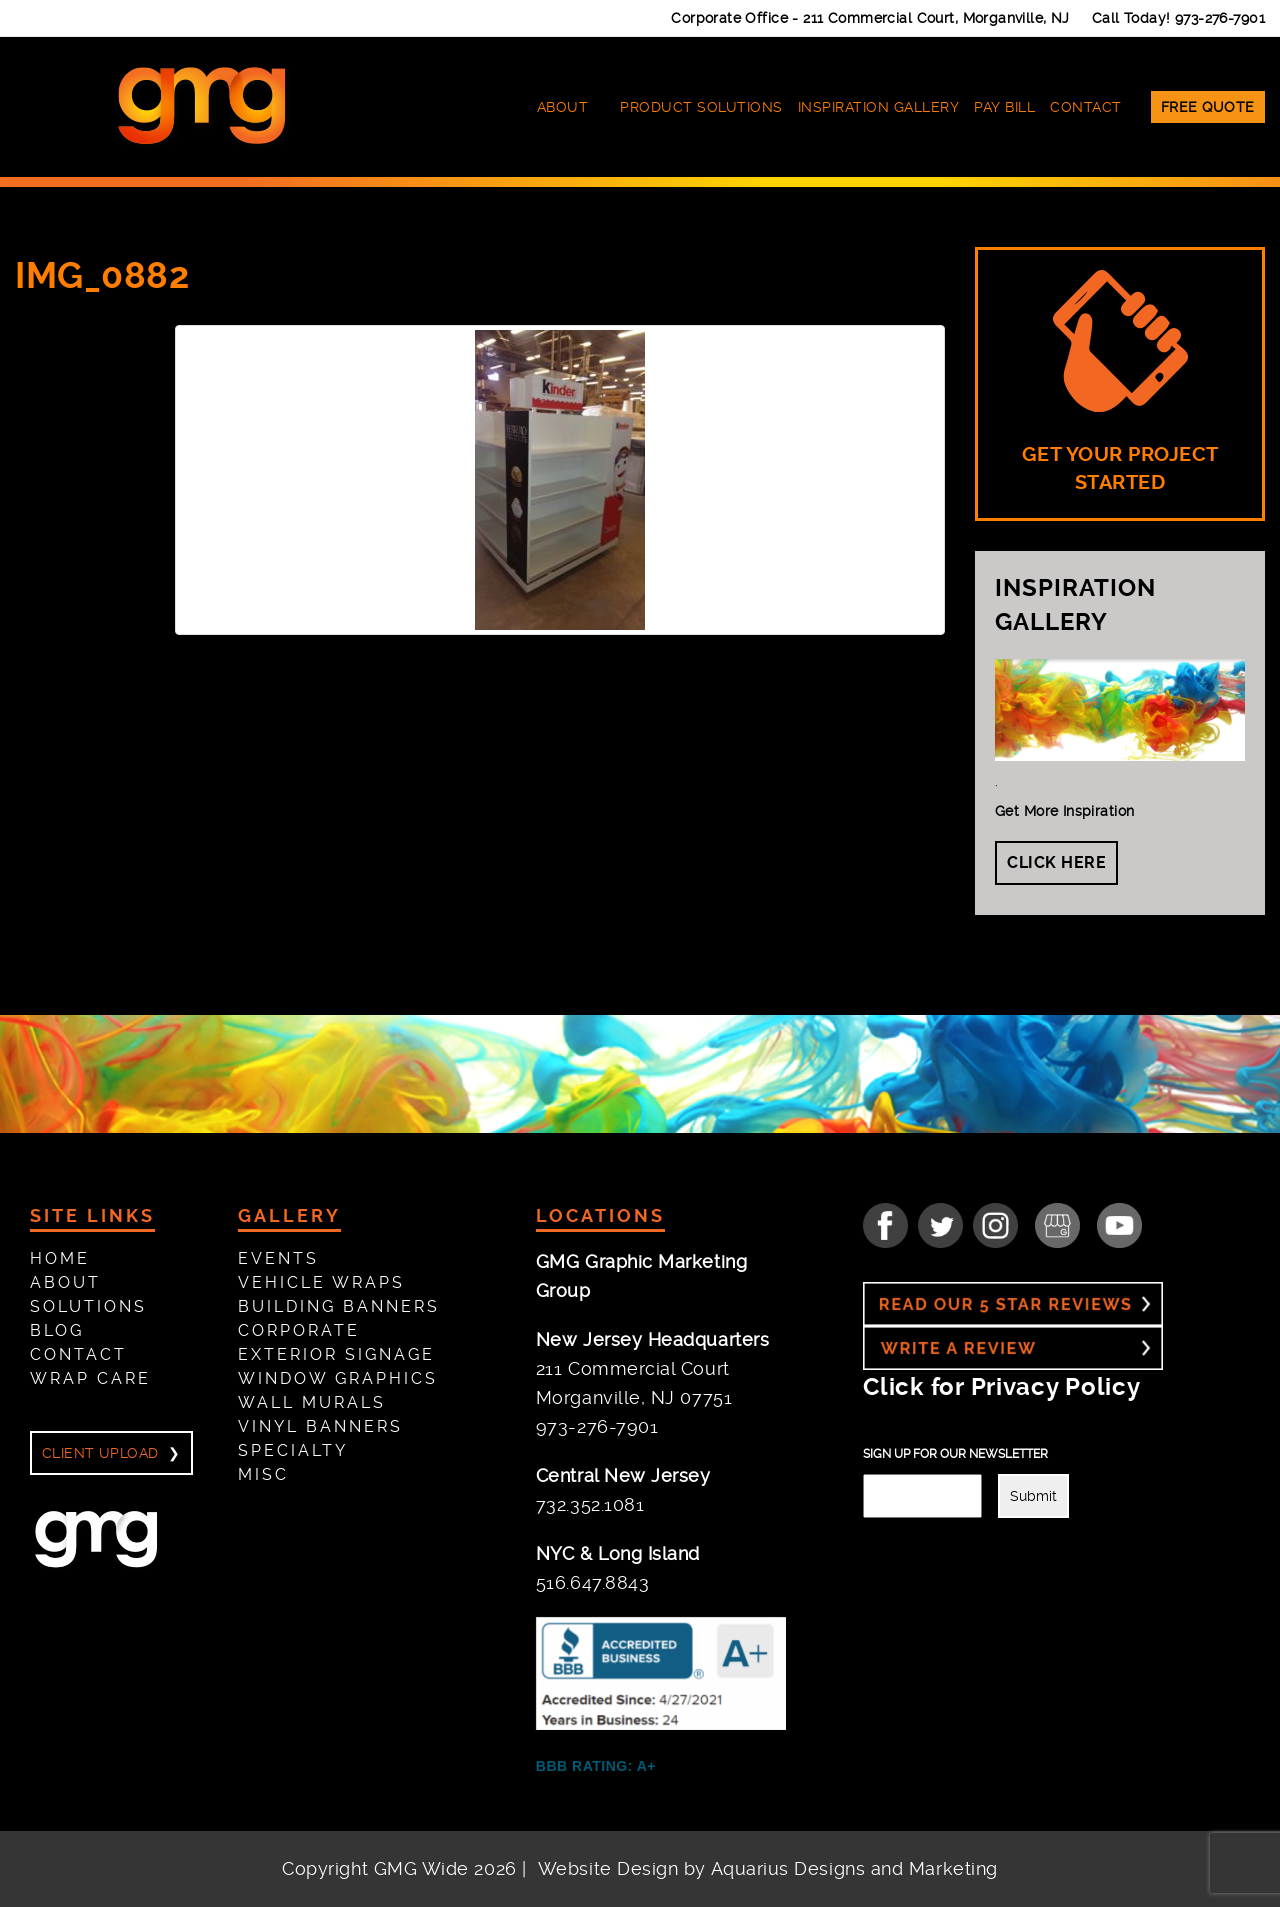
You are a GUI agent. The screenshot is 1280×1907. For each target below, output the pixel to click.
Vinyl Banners (320, 1426)
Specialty (293, 1450)
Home (60, 1258)
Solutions (88, 1306)
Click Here (1056, 862)
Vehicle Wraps (321, 1282)
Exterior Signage (336, 1354)
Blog (57, 1330)
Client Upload (100, 1453)
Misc (263, 1474)
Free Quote (1208, 107)
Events (278, 1258)
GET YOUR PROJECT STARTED (1120, 382)
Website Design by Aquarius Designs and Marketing (768, 1868)
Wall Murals (312, 1402)
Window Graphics (338, 1378)
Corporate (299, 1330)
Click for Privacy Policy (1001, 1387)
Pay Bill (1004, 107)
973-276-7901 (1220, 18)
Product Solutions (701, 107)
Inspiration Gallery (879, 107)
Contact (1086, 107)
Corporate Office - (870, 18)
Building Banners (339, 1306)
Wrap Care (90, 1378)
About (563, 107)
